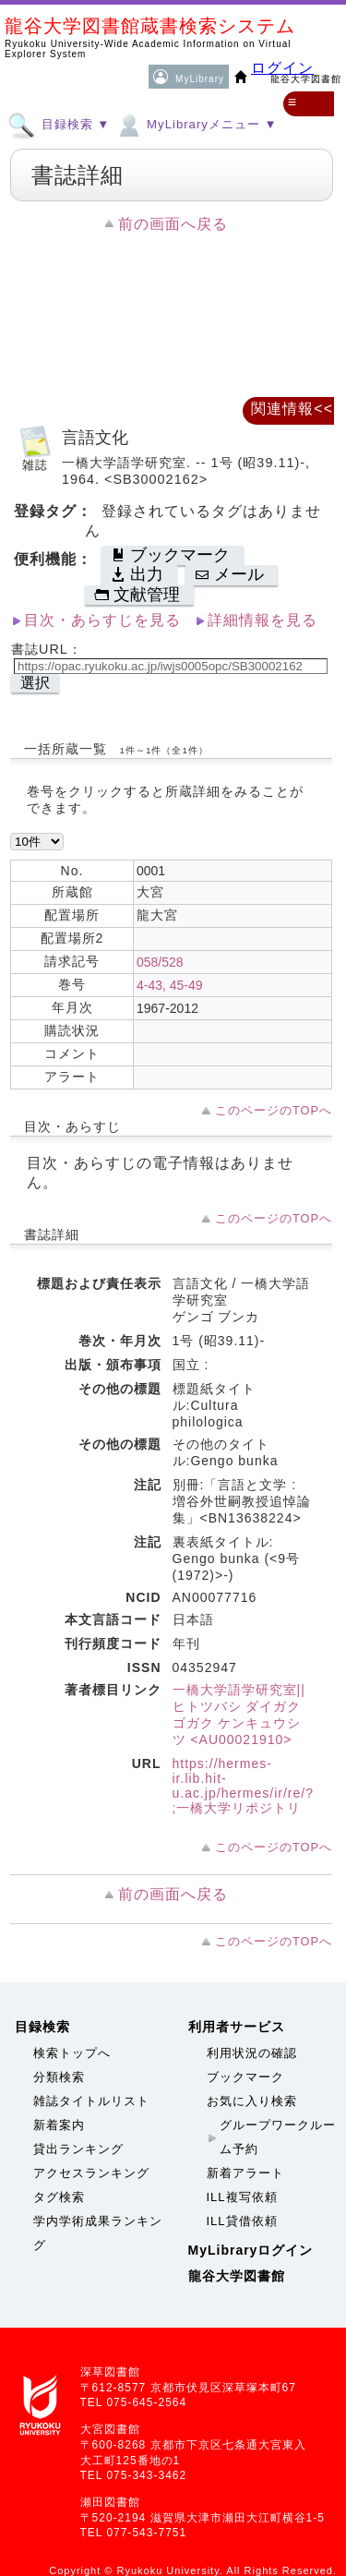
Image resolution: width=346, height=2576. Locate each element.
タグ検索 (59, 2197)
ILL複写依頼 (242, 2197)
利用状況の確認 (252, 2053)
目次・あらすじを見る (102, 620)
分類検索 (59, 2077)
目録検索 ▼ (58, 124)
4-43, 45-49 (170, 985)
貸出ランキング (78, 2149)
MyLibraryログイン (251, 2250)
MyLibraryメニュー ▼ (195, 124)
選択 (35, 683)
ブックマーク (245, 2077)
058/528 (160, 962)
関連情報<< (292, 408)
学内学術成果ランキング (97, 2233)
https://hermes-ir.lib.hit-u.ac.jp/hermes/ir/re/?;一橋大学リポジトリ (244, 1785)
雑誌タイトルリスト (91, 2101)
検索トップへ (72, 2053)
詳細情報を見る (262, 620)
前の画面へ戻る (173, 224)
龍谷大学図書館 (236, 2276)
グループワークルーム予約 (278, 2137)
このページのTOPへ (273, 1110)
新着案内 (59, 2125)
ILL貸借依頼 (242, 2221)
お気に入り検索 (252, 2101)
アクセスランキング (91, 2173)
